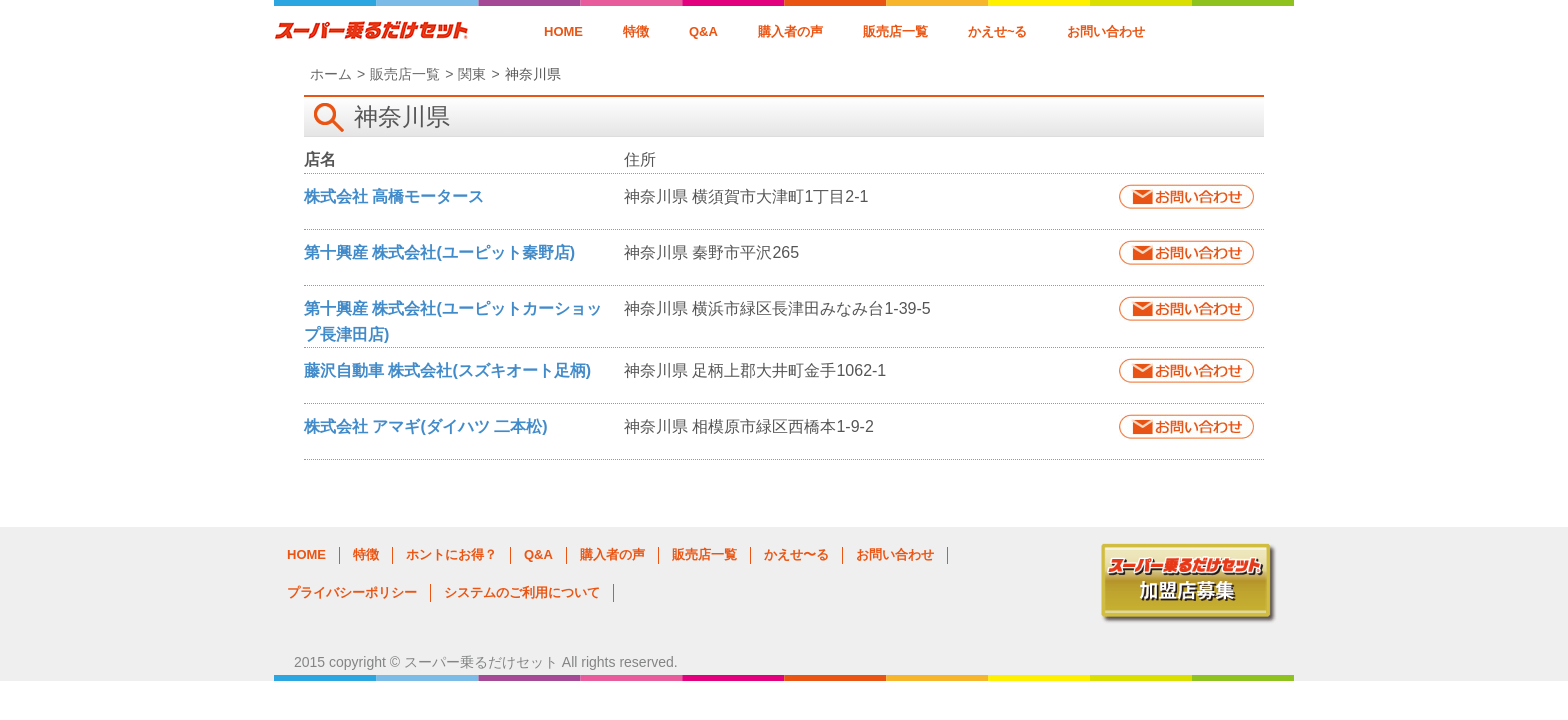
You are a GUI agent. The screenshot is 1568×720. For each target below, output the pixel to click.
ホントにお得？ (451, 554)
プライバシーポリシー (352, 592)
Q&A (703, 31)
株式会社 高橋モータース (394, 196)
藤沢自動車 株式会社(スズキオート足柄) (447, 370)
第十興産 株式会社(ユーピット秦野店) (439, 252)
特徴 (636, 31)
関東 (472, 74)
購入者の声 (790, 31)
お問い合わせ (1106, 31)
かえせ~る (998, 31)
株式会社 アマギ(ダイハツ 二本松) (426, 426)
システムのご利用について (522, 592)
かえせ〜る (796, 554)
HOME (563, 31)
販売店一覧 (895, 31)
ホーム (331, 74)
